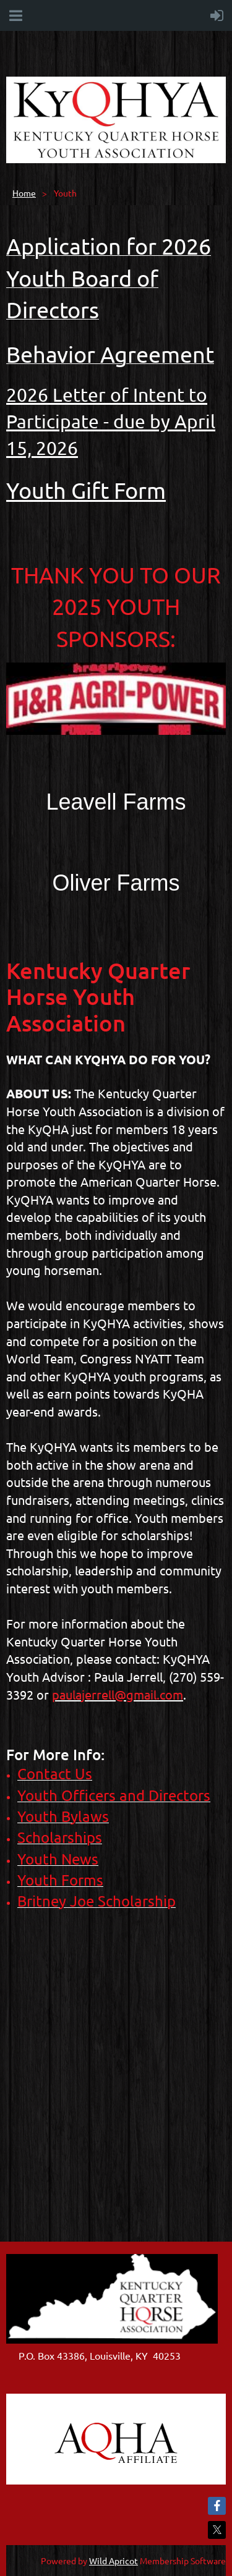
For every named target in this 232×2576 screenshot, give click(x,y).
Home (24, 192)
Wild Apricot (113, 2560)
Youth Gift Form (86, 490)
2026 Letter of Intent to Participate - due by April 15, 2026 (110, 421)
